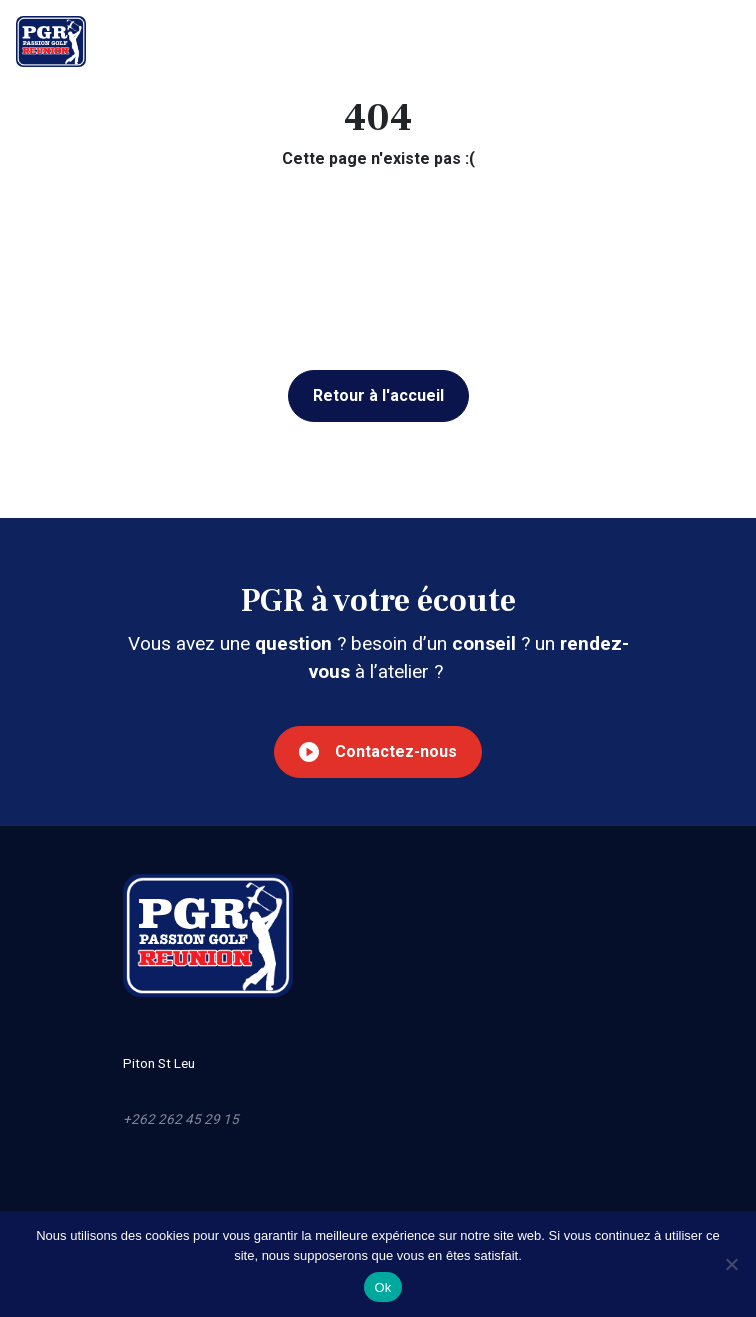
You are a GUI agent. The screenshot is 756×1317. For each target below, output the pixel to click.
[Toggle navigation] (725, 41)
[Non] (731, 1264)
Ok (382, 1287)
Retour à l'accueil (378, 395)
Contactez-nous (378, 752)
